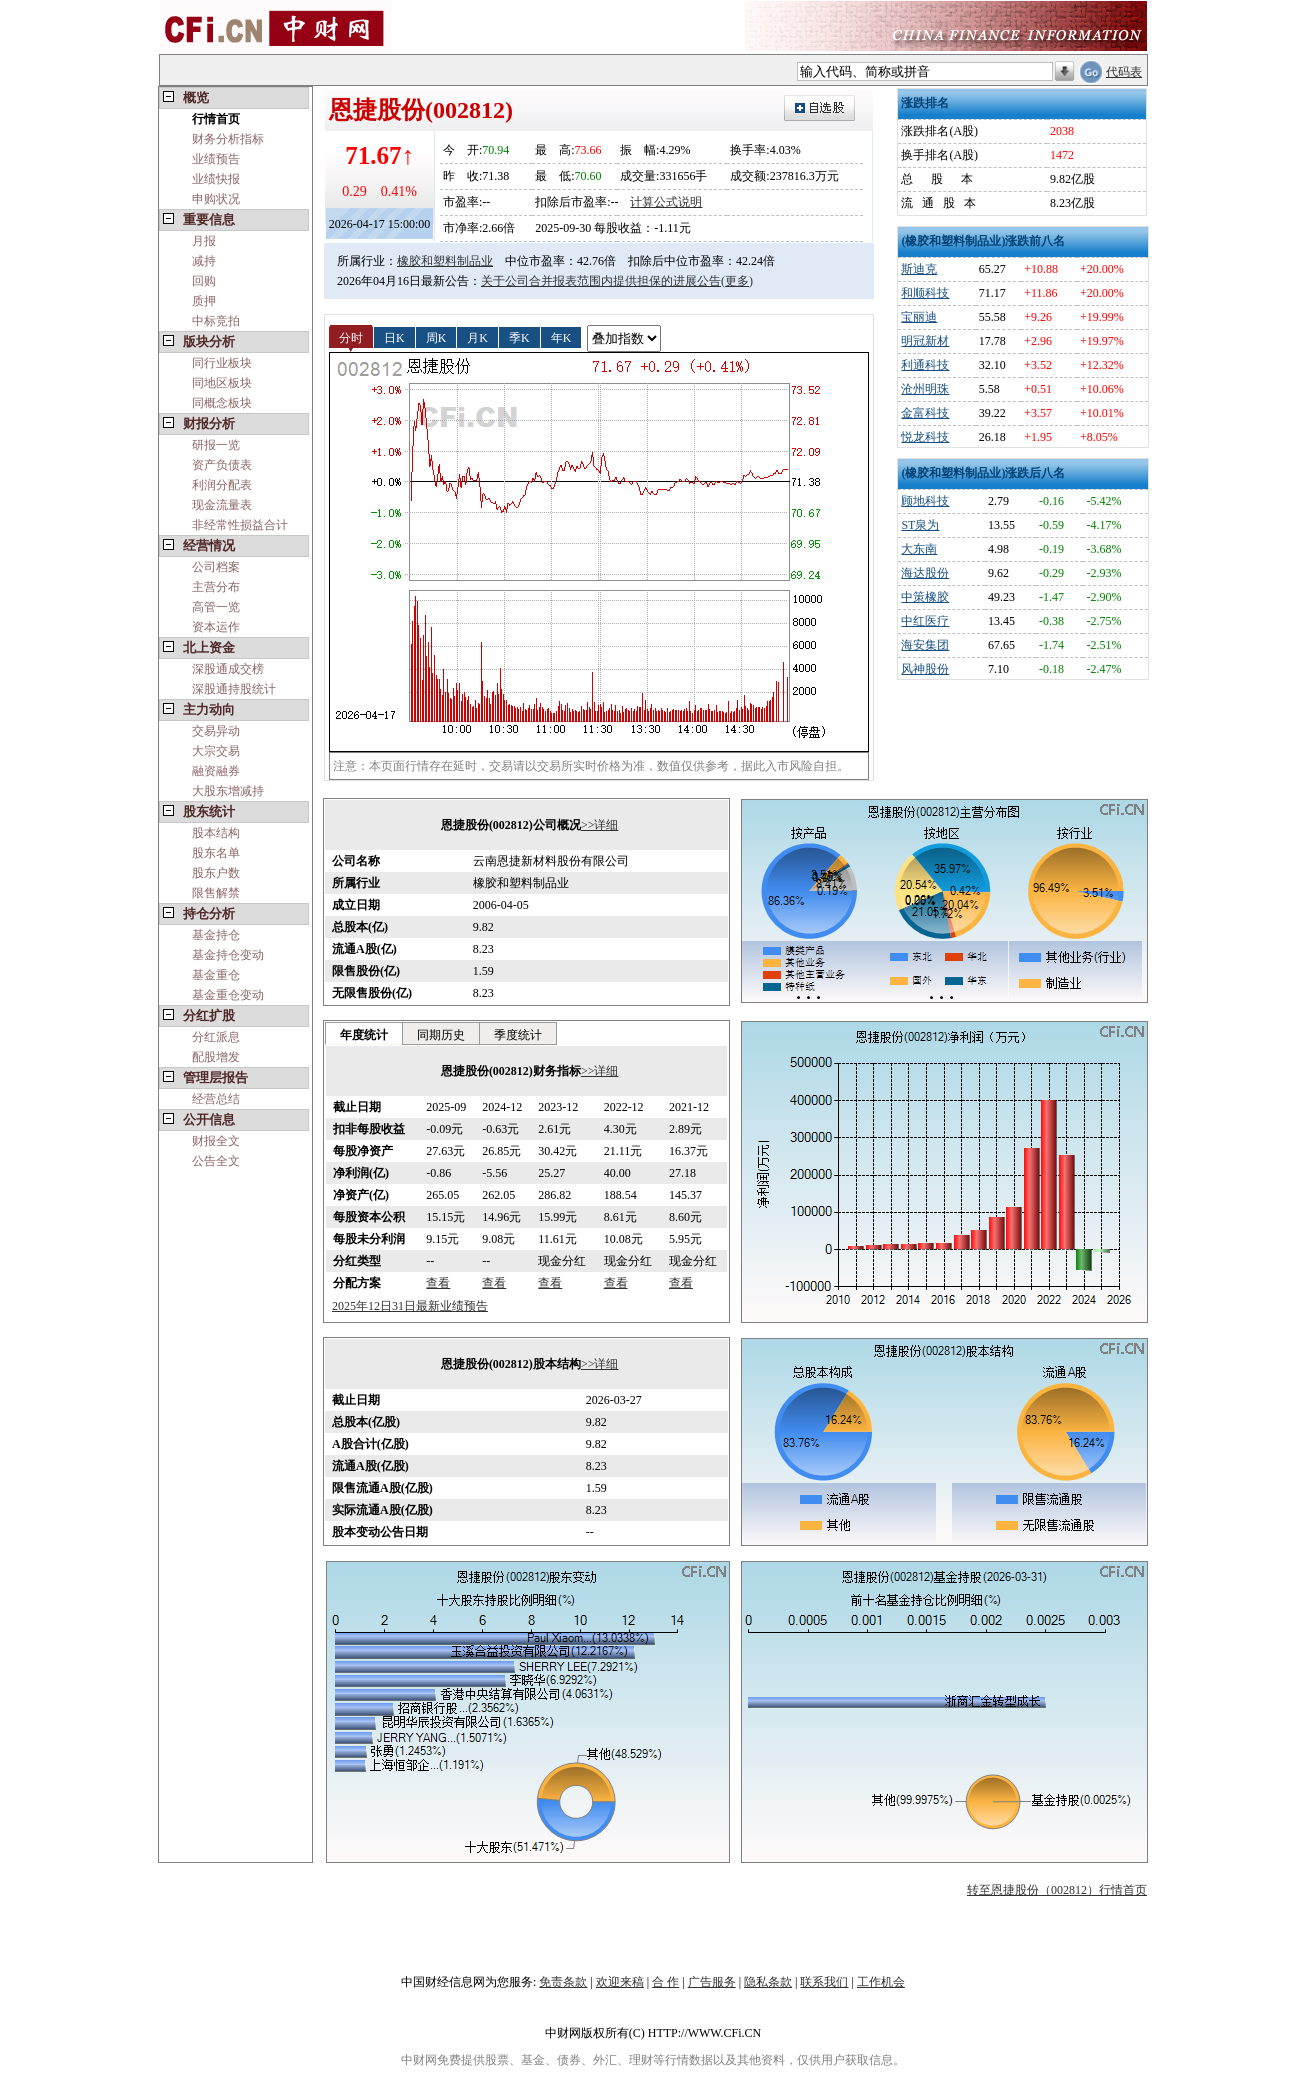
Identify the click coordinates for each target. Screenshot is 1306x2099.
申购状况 (216, 199)
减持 (204, 261)
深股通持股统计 (234, 689)
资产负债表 (222, 465)
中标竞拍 (216, 321)
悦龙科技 (925, 437)
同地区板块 (222, 383)
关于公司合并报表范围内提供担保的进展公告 (601, 281)
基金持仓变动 (228, 955)
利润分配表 (222, 485)
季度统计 (518, 1035)
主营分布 (216, 587)
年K (561, 337)
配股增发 (216, 1057)
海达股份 (925, 573)
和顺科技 (925, 293)
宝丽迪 (919, 317)
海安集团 (925, 645)
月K (477, 337)
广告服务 (712, 1982)
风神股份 (925, 669)
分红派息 (216, 1037)
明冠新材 (925, 341)
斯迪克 (919, 269)
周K (436, 337)
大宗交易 (216, 751)
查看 (438, 1283)
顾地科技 (925, 501)
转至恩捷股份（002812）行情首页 (1057, 1890)
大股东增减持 (228, 791)
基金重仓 (216, 975)
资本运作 (216, 627)
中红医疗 (925, 621)
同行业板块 (222, 363)
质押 (204, 301)
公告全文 (216, 1161)
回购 (204, 281)
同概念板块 (222, 403)
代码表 (1124, 72)
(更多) (737, 281)
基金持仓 (216, 935)
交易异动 (216, 731)
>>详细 (600, 825)
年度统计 (364, 1035)
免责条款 (563, 1982)
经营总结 (216, 1099)
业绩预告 (216, 159)
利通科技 (925, 365)
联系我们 (824, 1982)
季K (519, 337)
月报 (204, 241)
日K (394, 337)
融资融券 (216, 771)
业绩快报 (216, 179)
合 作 (665, 1982)
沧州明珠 (925, 389)
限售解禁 (216, 893)
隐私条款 (768, 1982)
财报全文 (216, 1141)
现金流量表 (222, 505)
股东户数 (216, 873)
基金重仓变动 (228, 995)
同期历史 (441, 1035)
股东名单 (216, 853)
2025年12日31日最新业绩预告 (410, 1306)
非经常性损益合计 (240, 525)
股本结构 (216, 833)
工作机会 (881, 1982)
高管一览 (216, 607)
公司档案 (216, 567)
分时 (351, 337)
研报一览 (216, 445)
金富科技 (925, 413)
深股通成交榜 (228, 669)
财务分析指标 (228, 139)
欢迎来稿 (620, 1982)
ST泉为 (920, 525)
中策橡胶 (925, 597)
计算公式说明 (666, 202)
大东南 (919, 549)
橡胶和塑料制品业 (445, 261)
